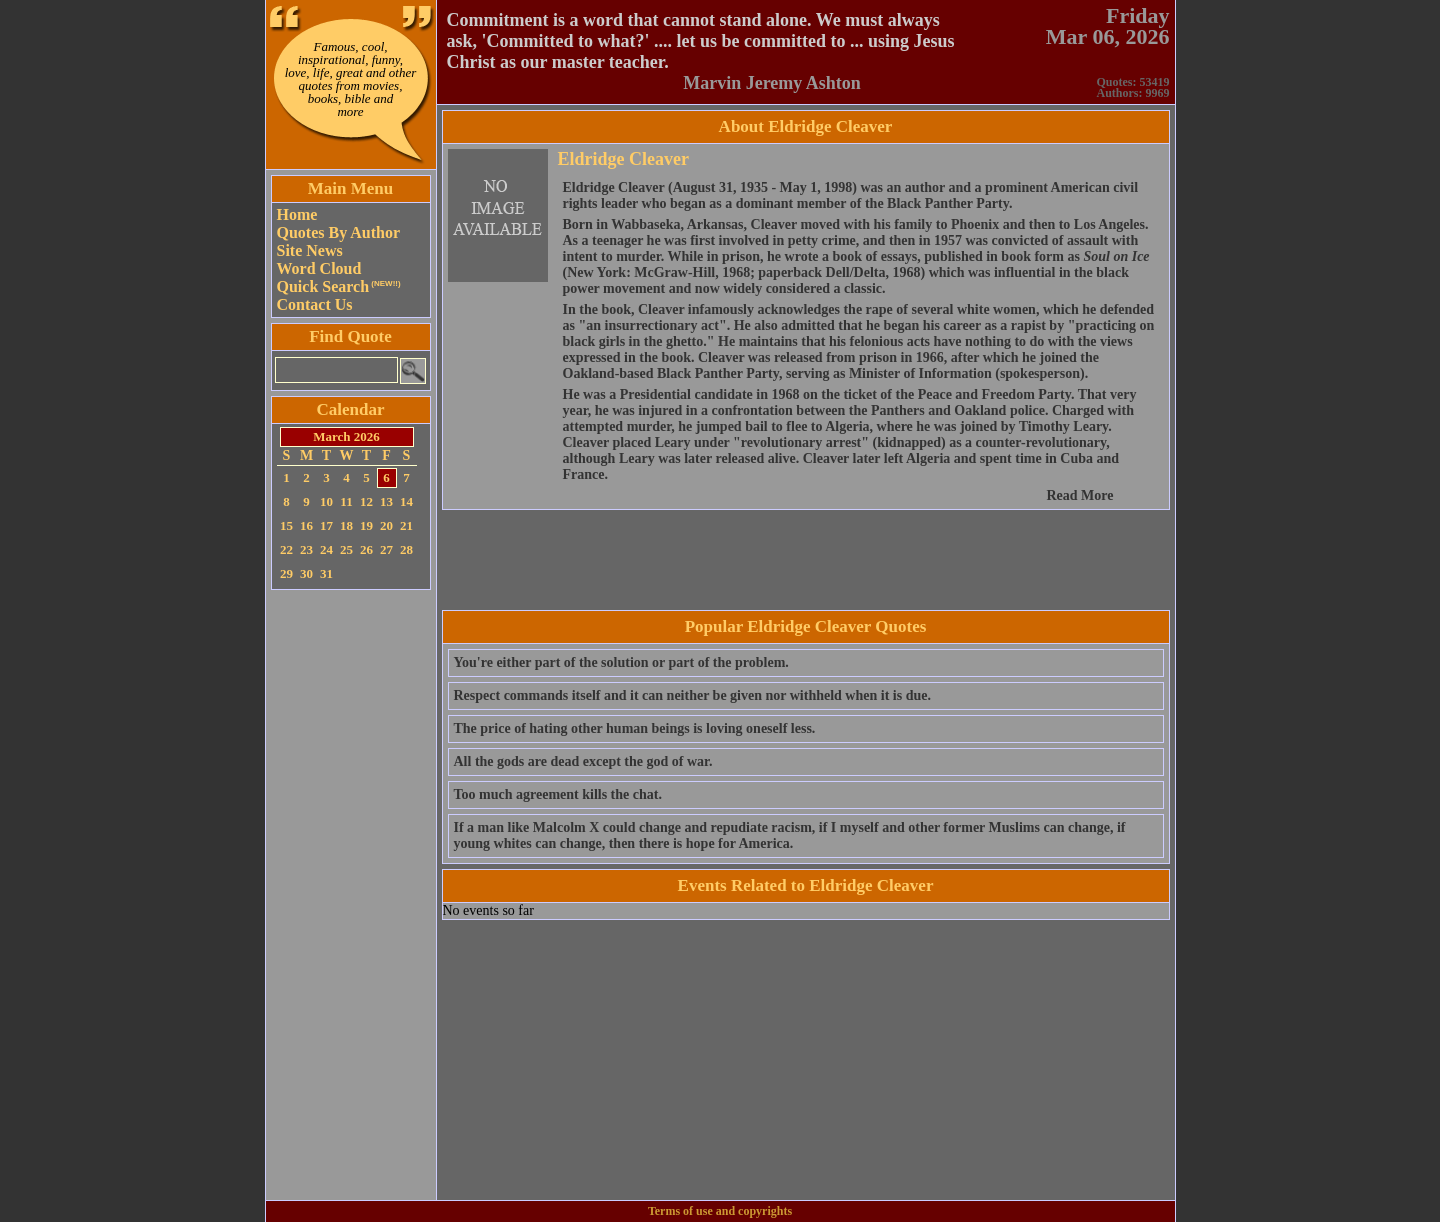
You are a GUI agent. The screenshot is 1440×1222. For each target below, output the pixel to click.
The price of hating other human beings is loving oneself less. (635, 728)
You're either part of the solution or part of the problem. (621, 662)
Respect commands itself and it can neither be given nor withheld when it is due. (692, 695)
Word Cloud (319, 268)
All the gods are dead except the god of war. (583, 761)
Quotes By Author (339, 232)
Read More (1080, 495)
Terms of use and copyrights (720, 1211)
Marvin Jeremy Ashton (772, 83)
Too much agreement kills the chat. (558, 794)
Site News (310, 250)
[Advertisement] (351, 895)
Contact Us (315, 304)
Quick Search (339, 286)
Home (297, 214)
